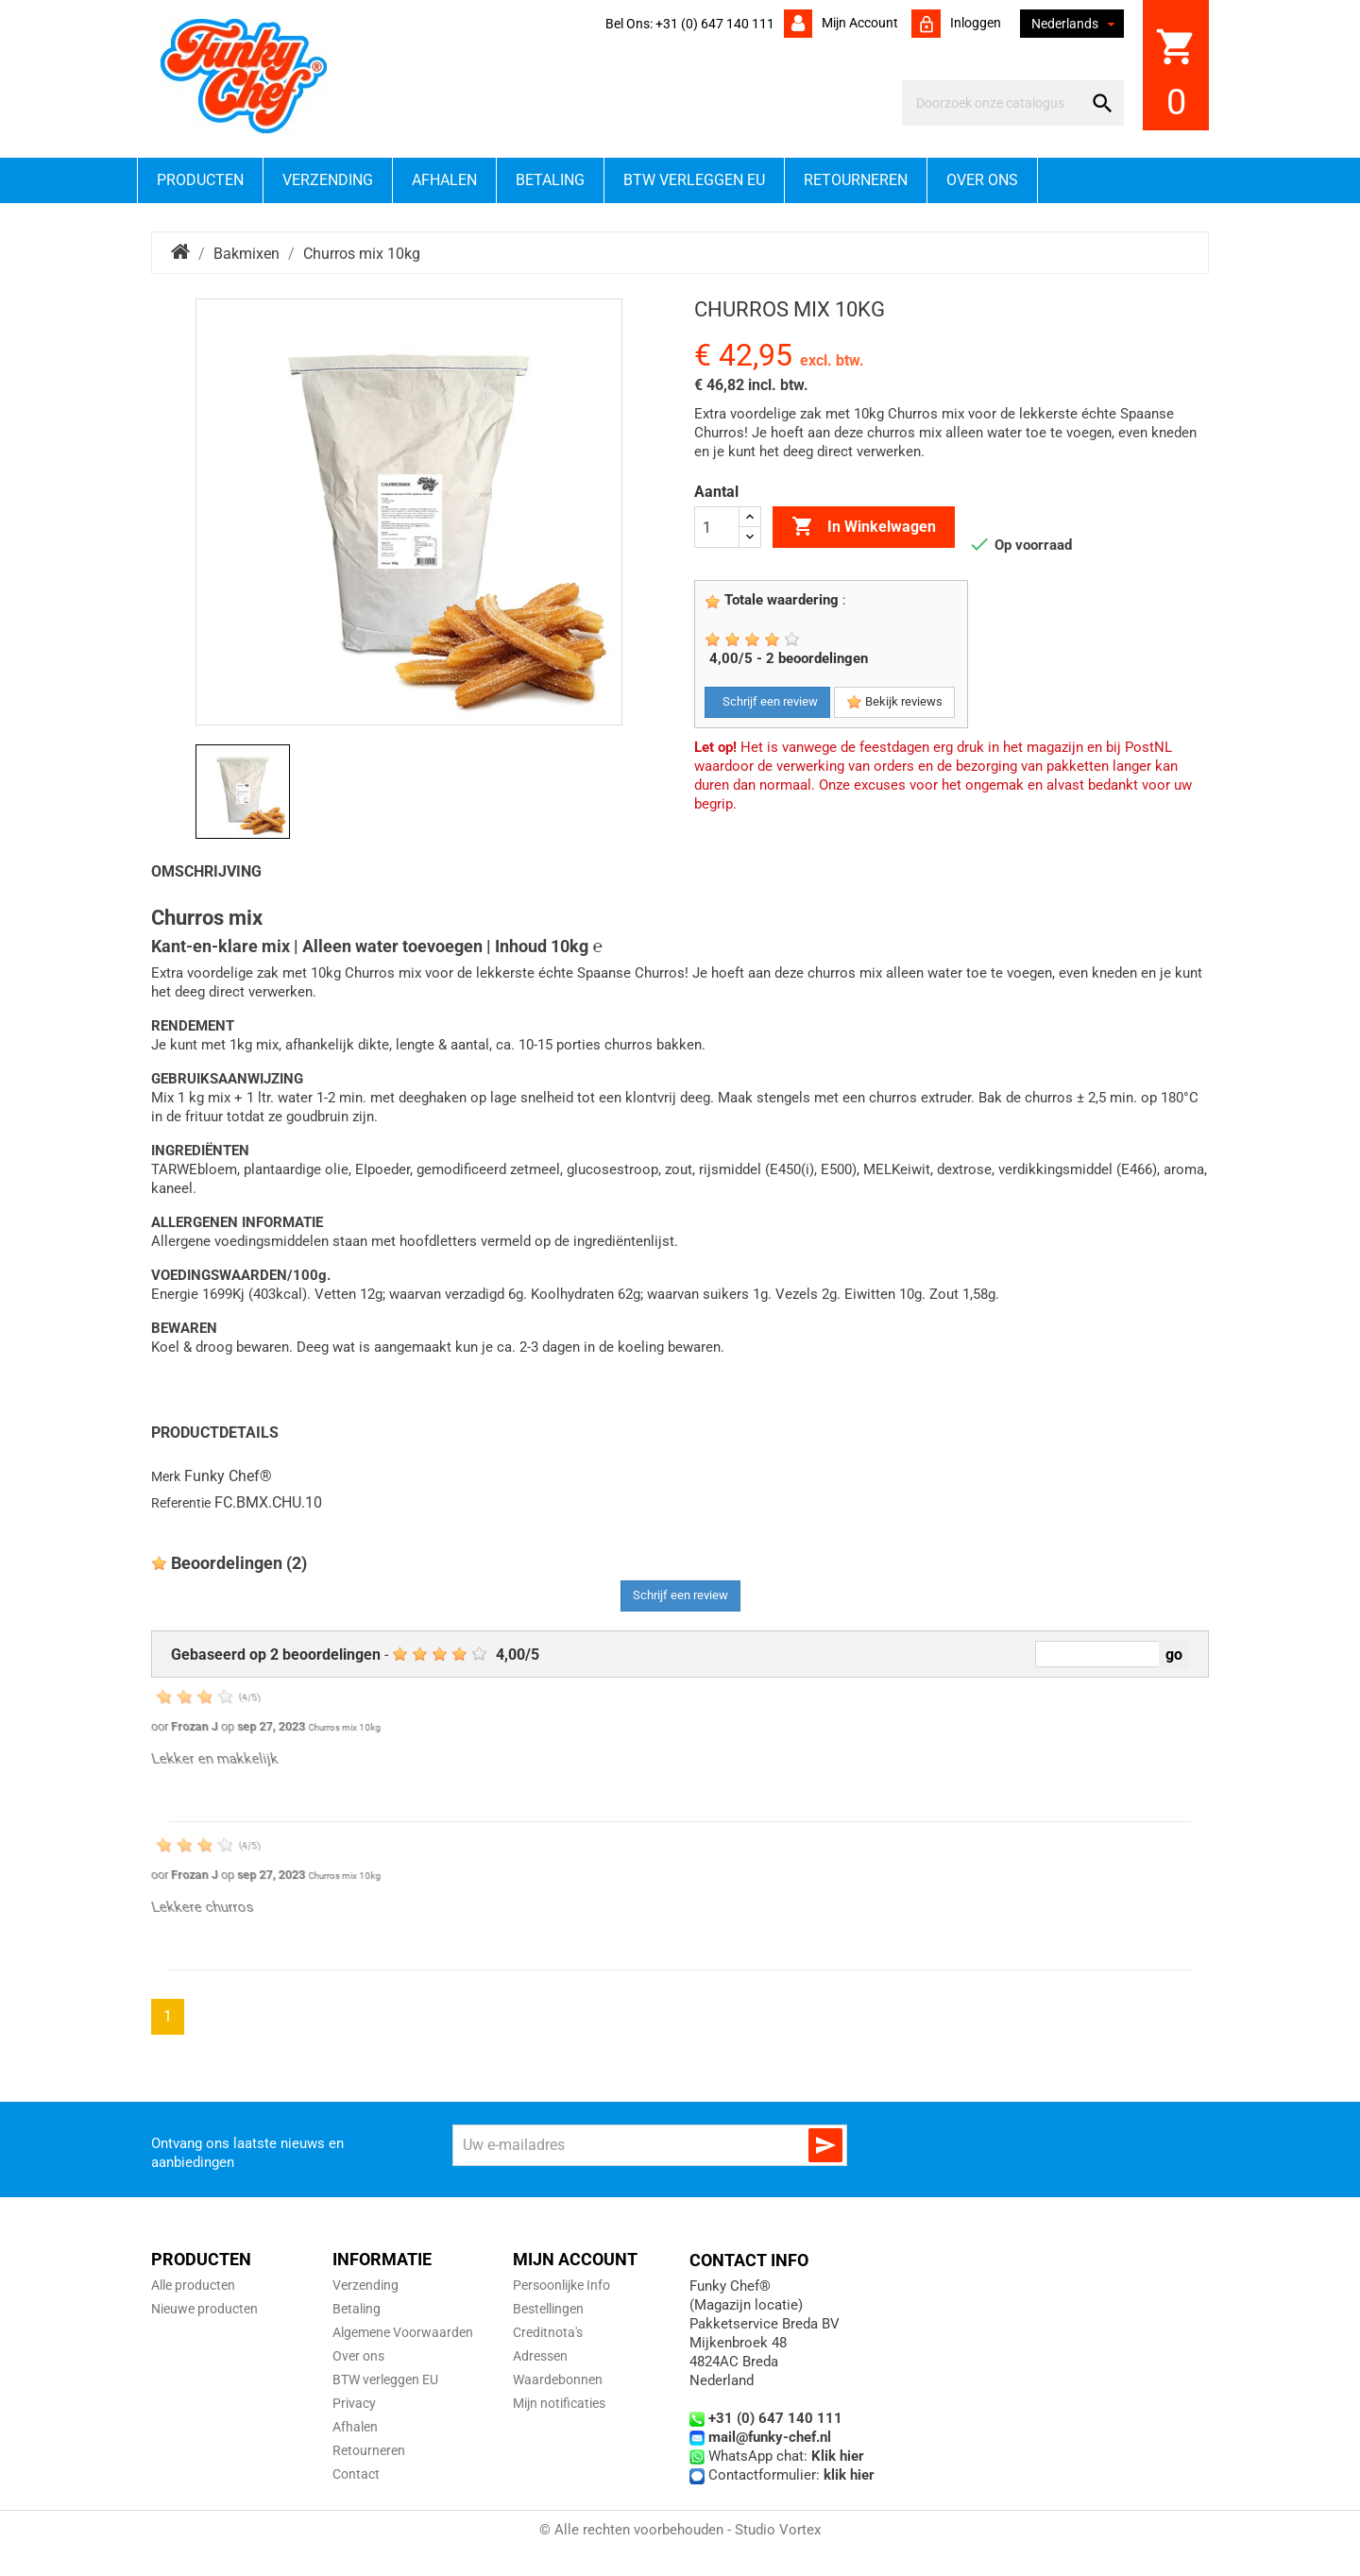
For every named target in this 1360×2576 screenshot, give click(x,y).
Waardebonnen (558, 2379)
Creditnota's (548, 2332)
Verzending (327, 180)
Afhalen (444, 180)
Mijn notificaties (559, 2403)
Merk (165, 1476)
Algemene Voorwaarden (402, 2332)
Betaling (550, 180)
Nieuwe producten (204, 2308)
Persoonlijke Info (561, 2285)
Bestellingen (548, 2308)
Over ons (982, 180)
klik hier (849, 2474)
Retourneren (856, 180)
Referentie (181, 1502)
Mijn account (858, 22)
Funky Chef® (228, 1476)
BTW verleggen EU (694, 180)
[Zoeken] (996, 103)
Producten (200, 180)
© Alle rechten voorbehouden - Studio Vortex (680, 2529)
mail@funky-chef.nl (769, 2437)
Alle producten (193, 2285)
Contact (356, 2474)
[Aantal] (717, 527)
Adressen (540, 2355)
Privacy (354, 2403)
